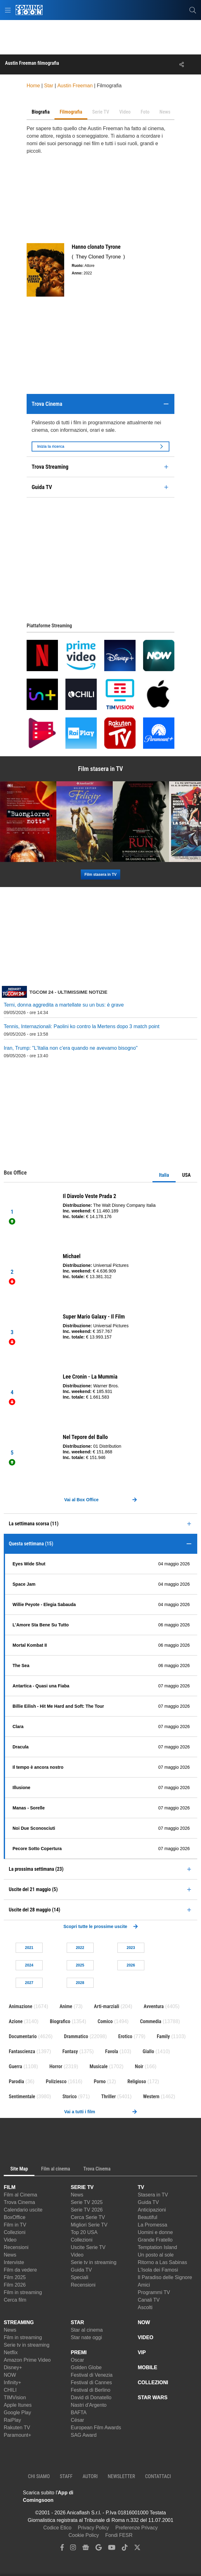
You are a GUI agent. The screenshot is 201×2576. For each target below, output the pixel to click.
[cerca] (192, 10)
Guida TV (81, 2269)
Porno (100, 2081)
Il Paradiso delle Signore (165, 2277)
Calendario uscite (23, 2209)
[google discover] (98, 2549)
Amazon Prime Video (27, 2360)
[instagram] (73, 2549)
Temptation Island (157, 2247)
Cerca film (15, 2300)
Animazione (20, 2006)
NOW (10, 2375)
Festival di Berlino (90, 2390)
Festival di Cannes (91, 2382)
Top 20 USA (84, 2232)
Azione (16, 2021)
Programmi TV (154, 2292)
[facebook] (62, 2549)
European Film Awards (96, 2427)
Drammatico (76, 2036)
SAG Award (83, 2435)
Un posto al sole (156, 2254)
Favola (111, 2051)
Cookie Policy (84, 2535)
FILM (9, 2187)
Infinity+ (12, 2382)
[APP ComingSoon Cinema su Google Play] (156, 2497)
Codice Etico (57, 2527)
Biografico (60, 2021)
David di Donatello (91, 2397)
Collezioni (14, 2232)
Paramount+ (17, 2435)
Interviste (14, 2262)
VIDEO (145, 2337)
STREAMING (19, 2322)
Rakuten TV (17, 2427)
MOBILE (147, 2367)
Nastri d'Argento (88, 2405)
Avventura (154, 2006)
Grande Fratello (155, 2239)
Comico (105, 2021)
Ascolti (145, 2307)
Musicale (99, 2066)
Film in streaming (23, 2292)
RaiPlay (12, 2420)
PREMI (79, 2352)
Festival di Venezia (91, 2375)
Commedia (150, 2021)
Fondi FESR (118, 2535)
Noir (139, 2066)
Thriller (108, 2096)
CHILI (10, 2390)
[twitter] (137, 2549)
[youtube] (112, 2549)
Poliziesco (56, 2081)
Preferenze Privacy (137, 2527)
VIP (142, 2352)
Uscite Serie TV (88, 2247)
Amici (144, 2285)
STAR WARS (153, 2397)
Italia (164, 1175)
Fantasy (70, 2051)
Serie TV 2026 (87, 2209)
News (10, 2254)
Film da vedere (20, 2269)
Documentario (23, 2036)
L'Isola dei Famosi (158, 2269)
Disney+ (13, 2367)
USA (186, 1175)
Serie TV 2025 (87, 2202)
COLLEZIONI (153, 2382)
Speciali (79, 2277)
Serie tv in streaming (93, 2262)
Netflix (11, 2352)
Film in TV (15, 2224)
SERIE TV (82, 2187)
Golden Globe (86, 2367)
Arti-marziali (106, 2006)
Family (163, 2036)
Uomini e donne (155, 2232)
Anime (65, 2006)
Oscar (77, 2360)
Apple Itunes (18, 2405)
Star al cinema (87, 2330)
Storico (69, 2096)
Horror (55, 2066)
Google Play (17, 2412)
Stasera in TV (153, 2194)
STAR (77, 2322)
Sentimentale (22, 2096)
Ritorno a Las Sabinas (162, 2262)
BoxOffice (14, 2217)
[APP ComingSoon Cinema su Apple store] (112, 2497)
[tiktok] (124, 2549)
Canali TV (149, 2300)
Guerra (15, 2066)
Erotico (125, 2036)
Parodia (16, 2081)
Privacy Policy (93, 2527)
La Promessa (152, 2224)
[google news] (85, 2549)
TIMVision (15, 2397)
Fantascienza (22, 2051)
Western (151, 2096)
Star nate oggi (86, 2337)
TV (141, 2187)
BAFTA (78, 2412)
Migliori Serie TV (89, 2224)
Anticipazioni (152, 2209)
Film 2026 (15, 2285)
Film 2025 (15, 2277)
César (77, 2420)
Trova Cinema (19, 2202)
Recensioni (16, 2247)
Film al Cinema (20, 2194)
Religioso (136, 2081)
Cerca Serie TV (88, 2217)
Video (10, 2239)
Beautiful (147, 2217)
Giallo (148, 2051)
